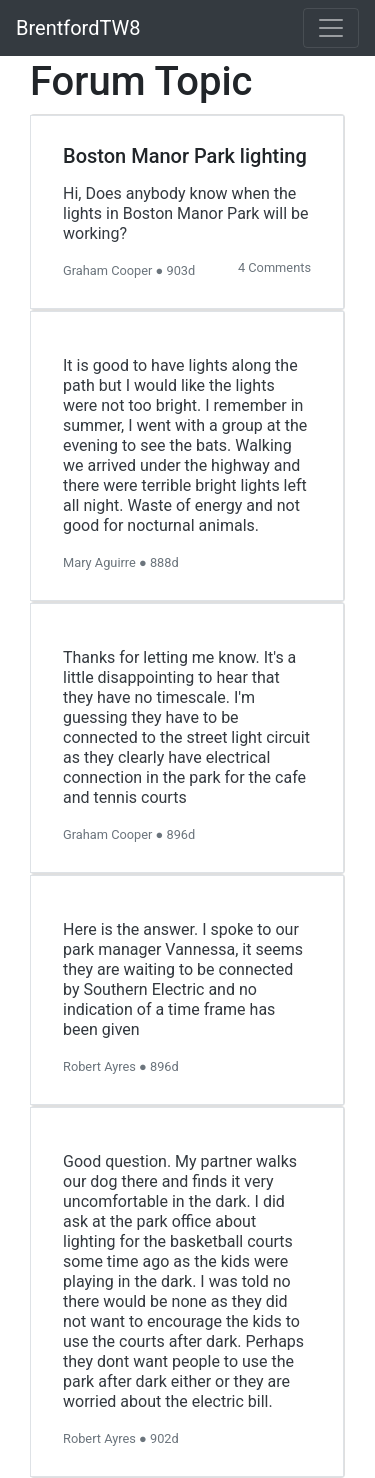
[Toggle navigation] (331, 28)
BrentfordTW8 (78, 28)
